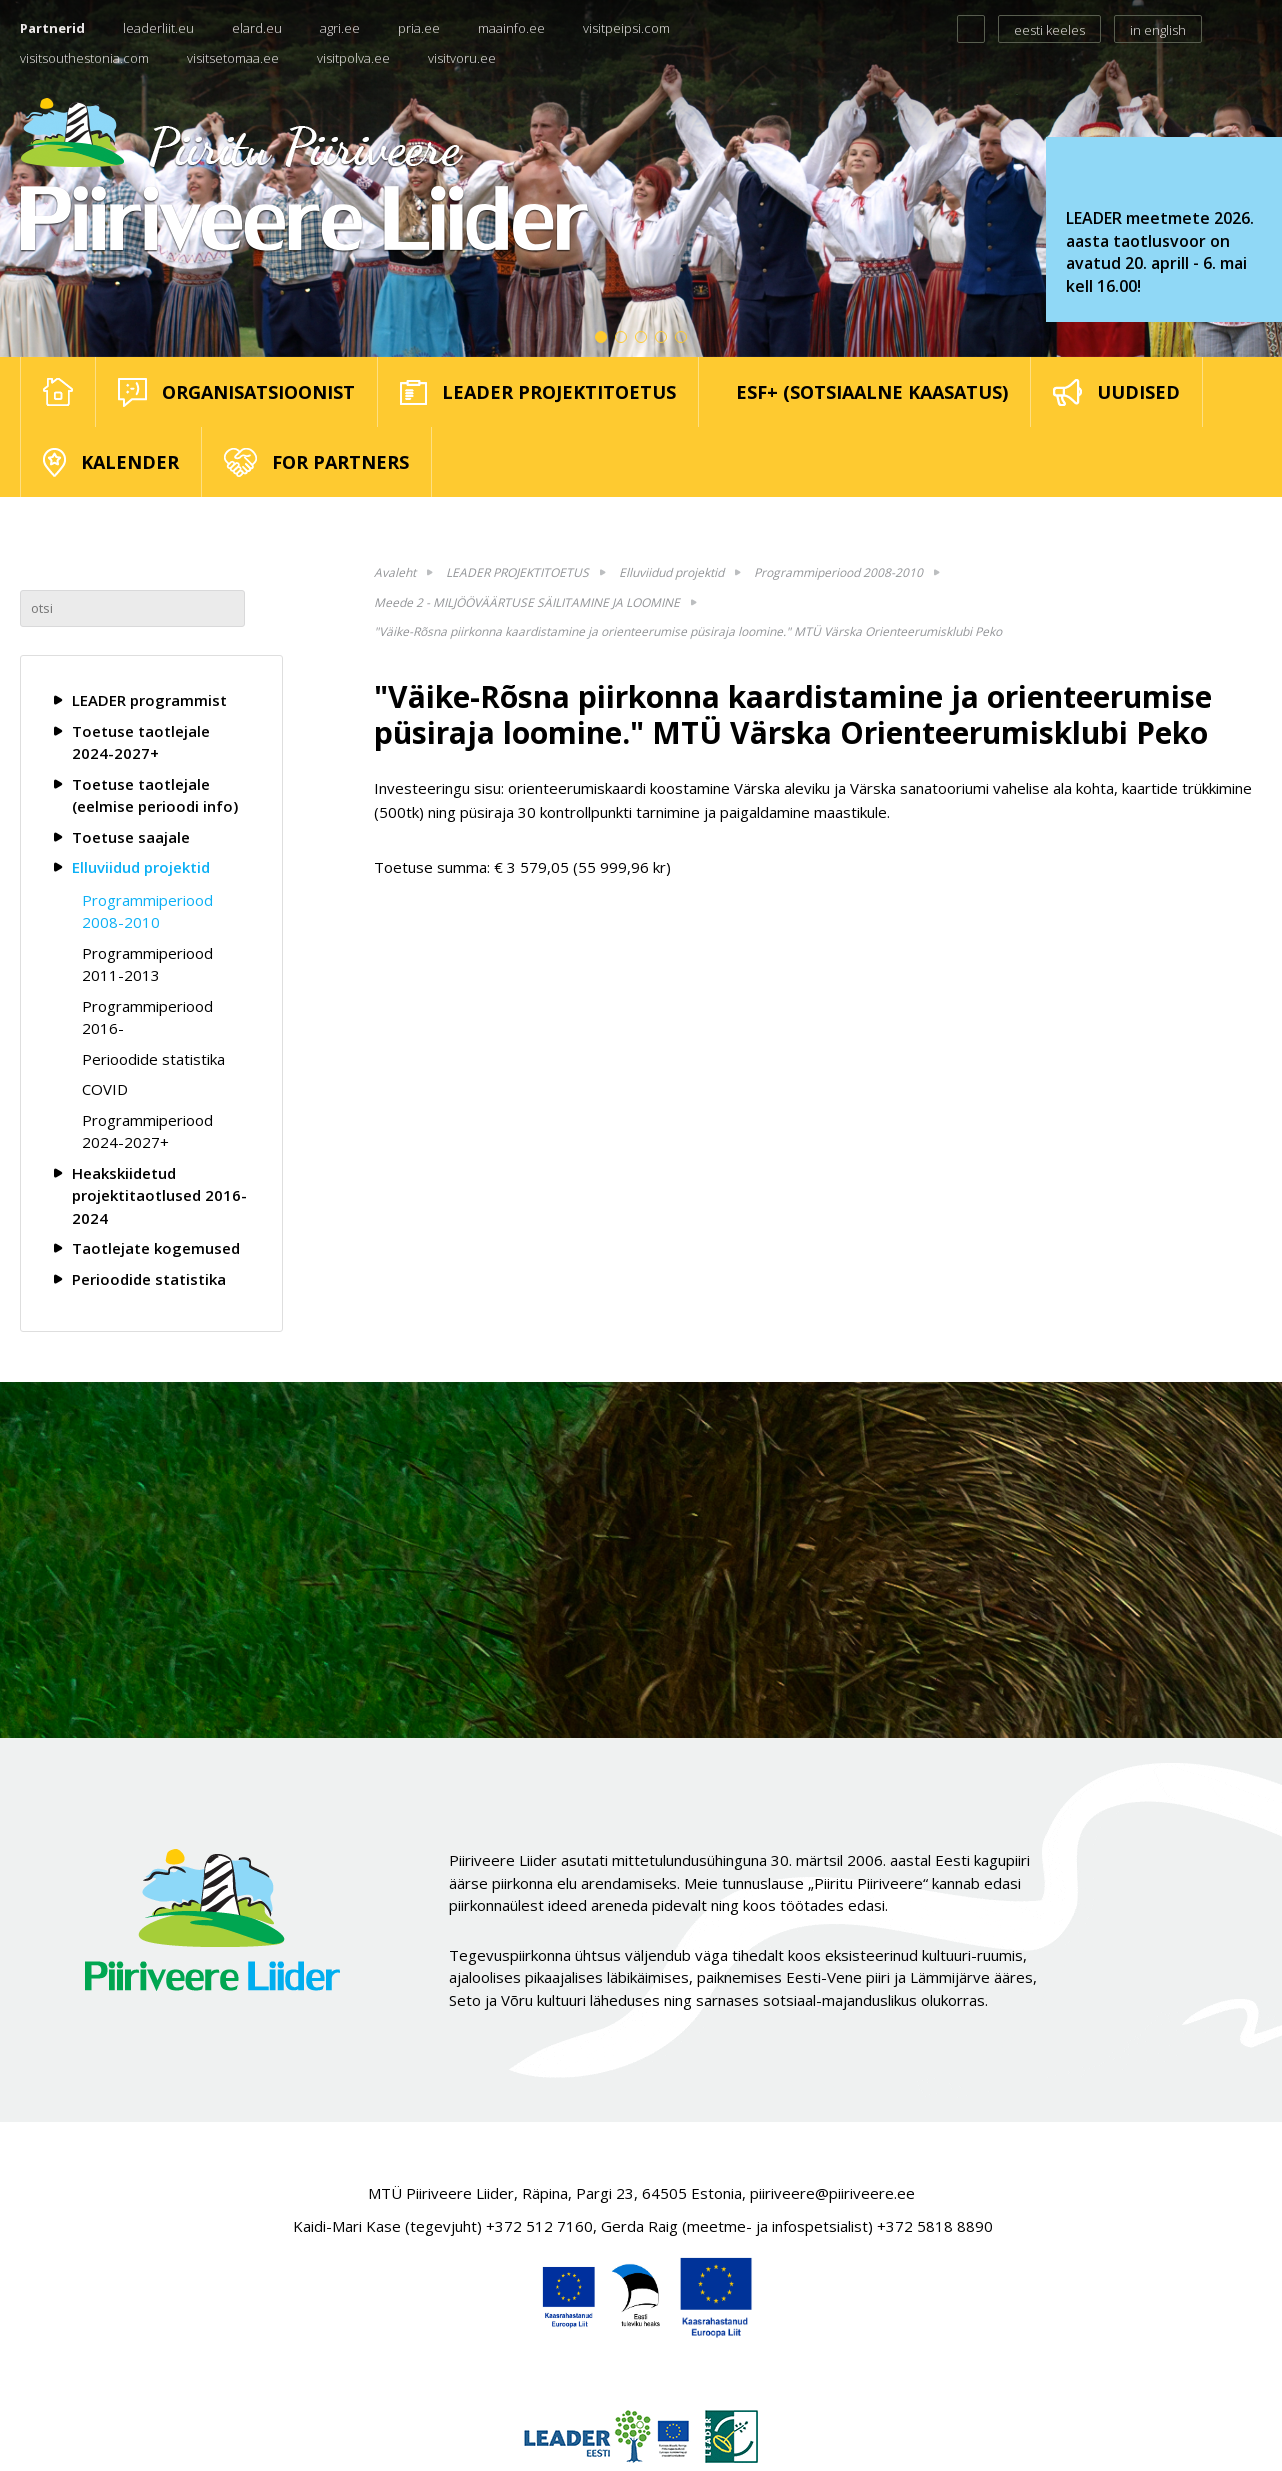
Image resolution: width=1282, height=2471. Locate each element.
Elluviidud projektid (141, 867)
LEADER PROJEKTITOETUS (517, 572)
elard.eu (257, 28)
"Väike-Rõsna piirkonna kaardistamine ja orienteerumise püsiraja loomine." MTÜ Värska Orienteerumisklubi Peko (688, 631)
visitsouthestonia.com (84, 58)
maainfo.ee (511, 28)
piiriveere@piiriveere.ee (832, 2193)
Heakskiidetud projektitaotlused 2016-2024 (159, 1195)
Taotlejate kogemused (156, 1248)
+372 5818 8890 (935, 2226)
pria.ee (419, 28)
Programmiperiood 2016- (147, 1017)
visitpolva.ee (353, 58)
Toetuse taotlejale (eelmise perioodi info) (155, 795)
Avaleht (395, 572)
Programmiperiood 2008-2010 (147, 911)
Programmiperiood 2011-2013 (147, 964)
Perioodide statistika (153, 1059)
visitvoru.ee (462, 58)
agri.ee (340, 28)
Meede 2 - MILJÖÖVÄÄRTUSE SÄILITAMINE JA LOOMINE (527, 602)
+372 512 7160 (539, 2226)
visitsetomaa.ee (233, 58)
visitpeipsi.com (626, 28)
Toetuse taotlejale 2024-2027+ (141, 742)
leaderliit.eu (158, 28)
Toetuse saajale (131, 837)
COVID (105, 1089)
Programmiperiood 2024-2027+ (147, 1131)
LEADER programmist (149, 700)
